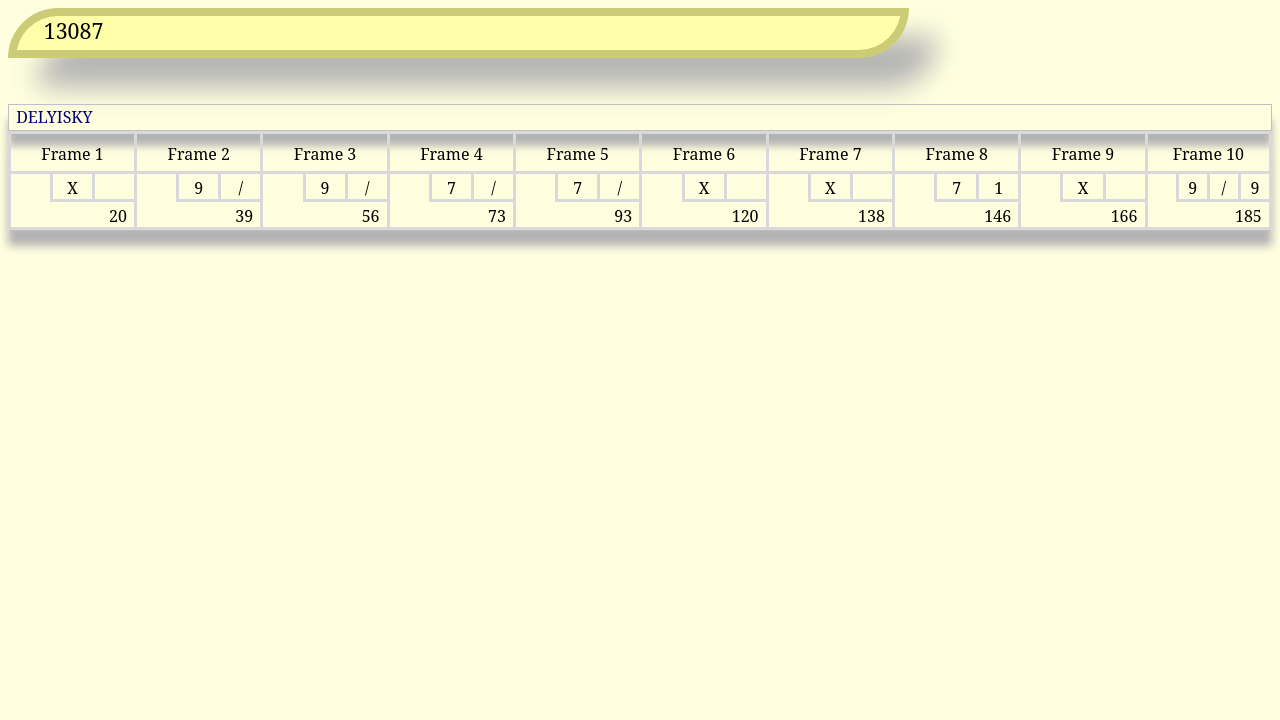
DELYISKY (54, 117)
